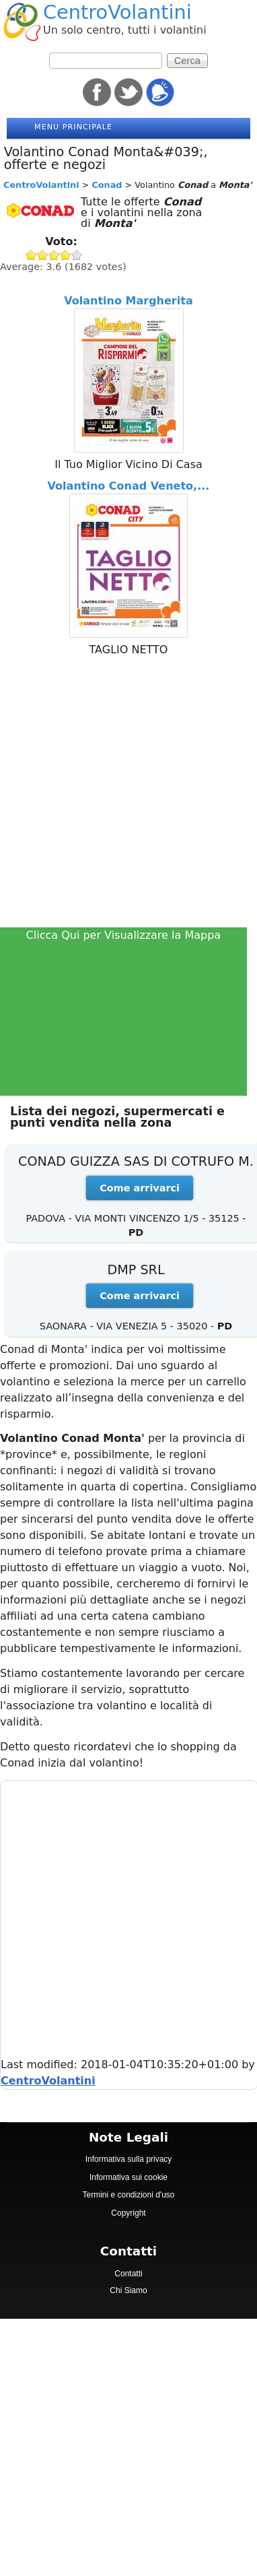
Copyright (128, 2213)
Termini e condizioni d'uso (128, 2195)
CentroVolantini (117, 12)
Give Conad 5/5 (77, 255)
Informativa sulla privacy (128, 2159)
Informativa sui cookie (128, 2177)
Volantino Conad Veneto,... (129, 486)
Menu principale (73, 127)
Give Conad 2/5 (42, 255)
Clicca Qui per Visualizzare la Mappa (123, 935)
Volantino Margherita (128, 300)
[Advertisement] (126, 793)
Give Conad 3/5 (54, 255)
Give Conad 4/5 (65, 255)
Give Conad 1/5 (31, 255)
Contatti (128, 2273)
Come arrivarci (140, 1188)
